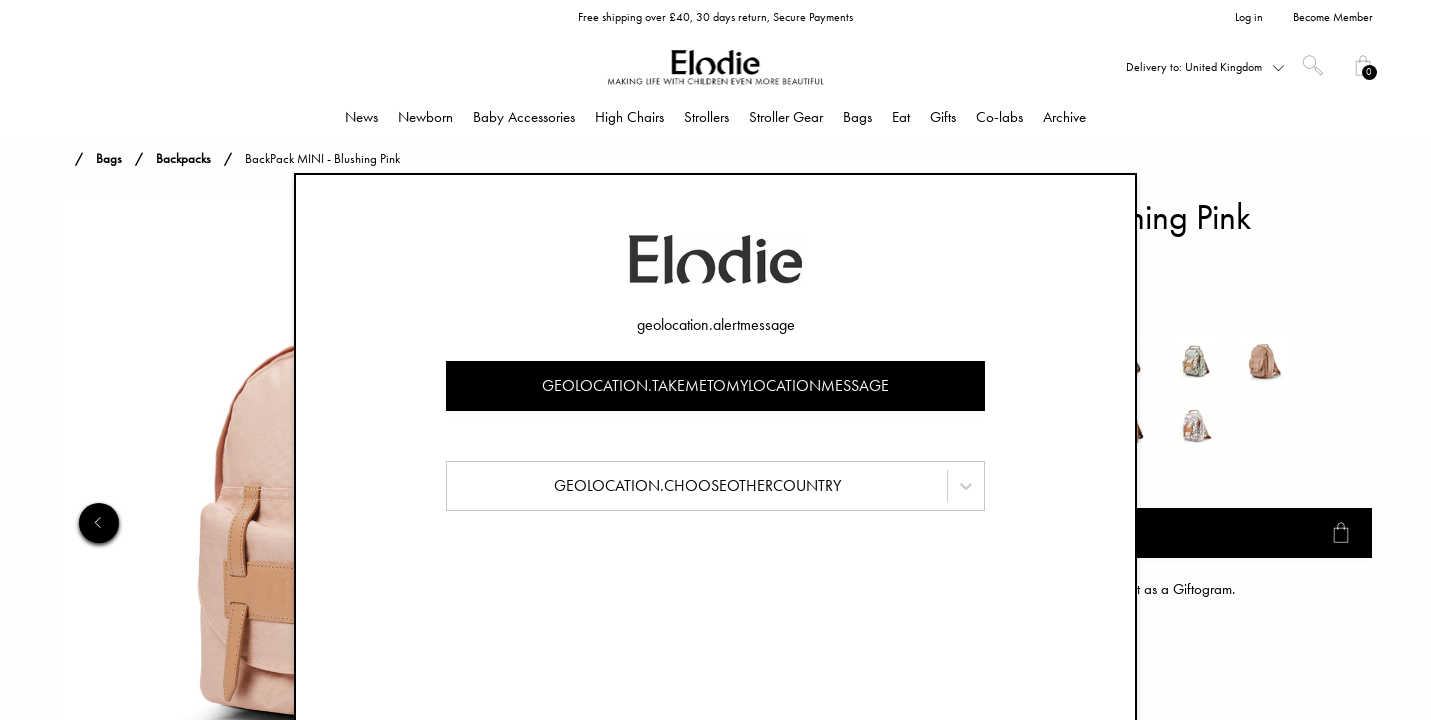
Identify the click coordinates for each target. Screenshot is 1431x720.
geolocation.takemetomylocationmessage (715, 385)
